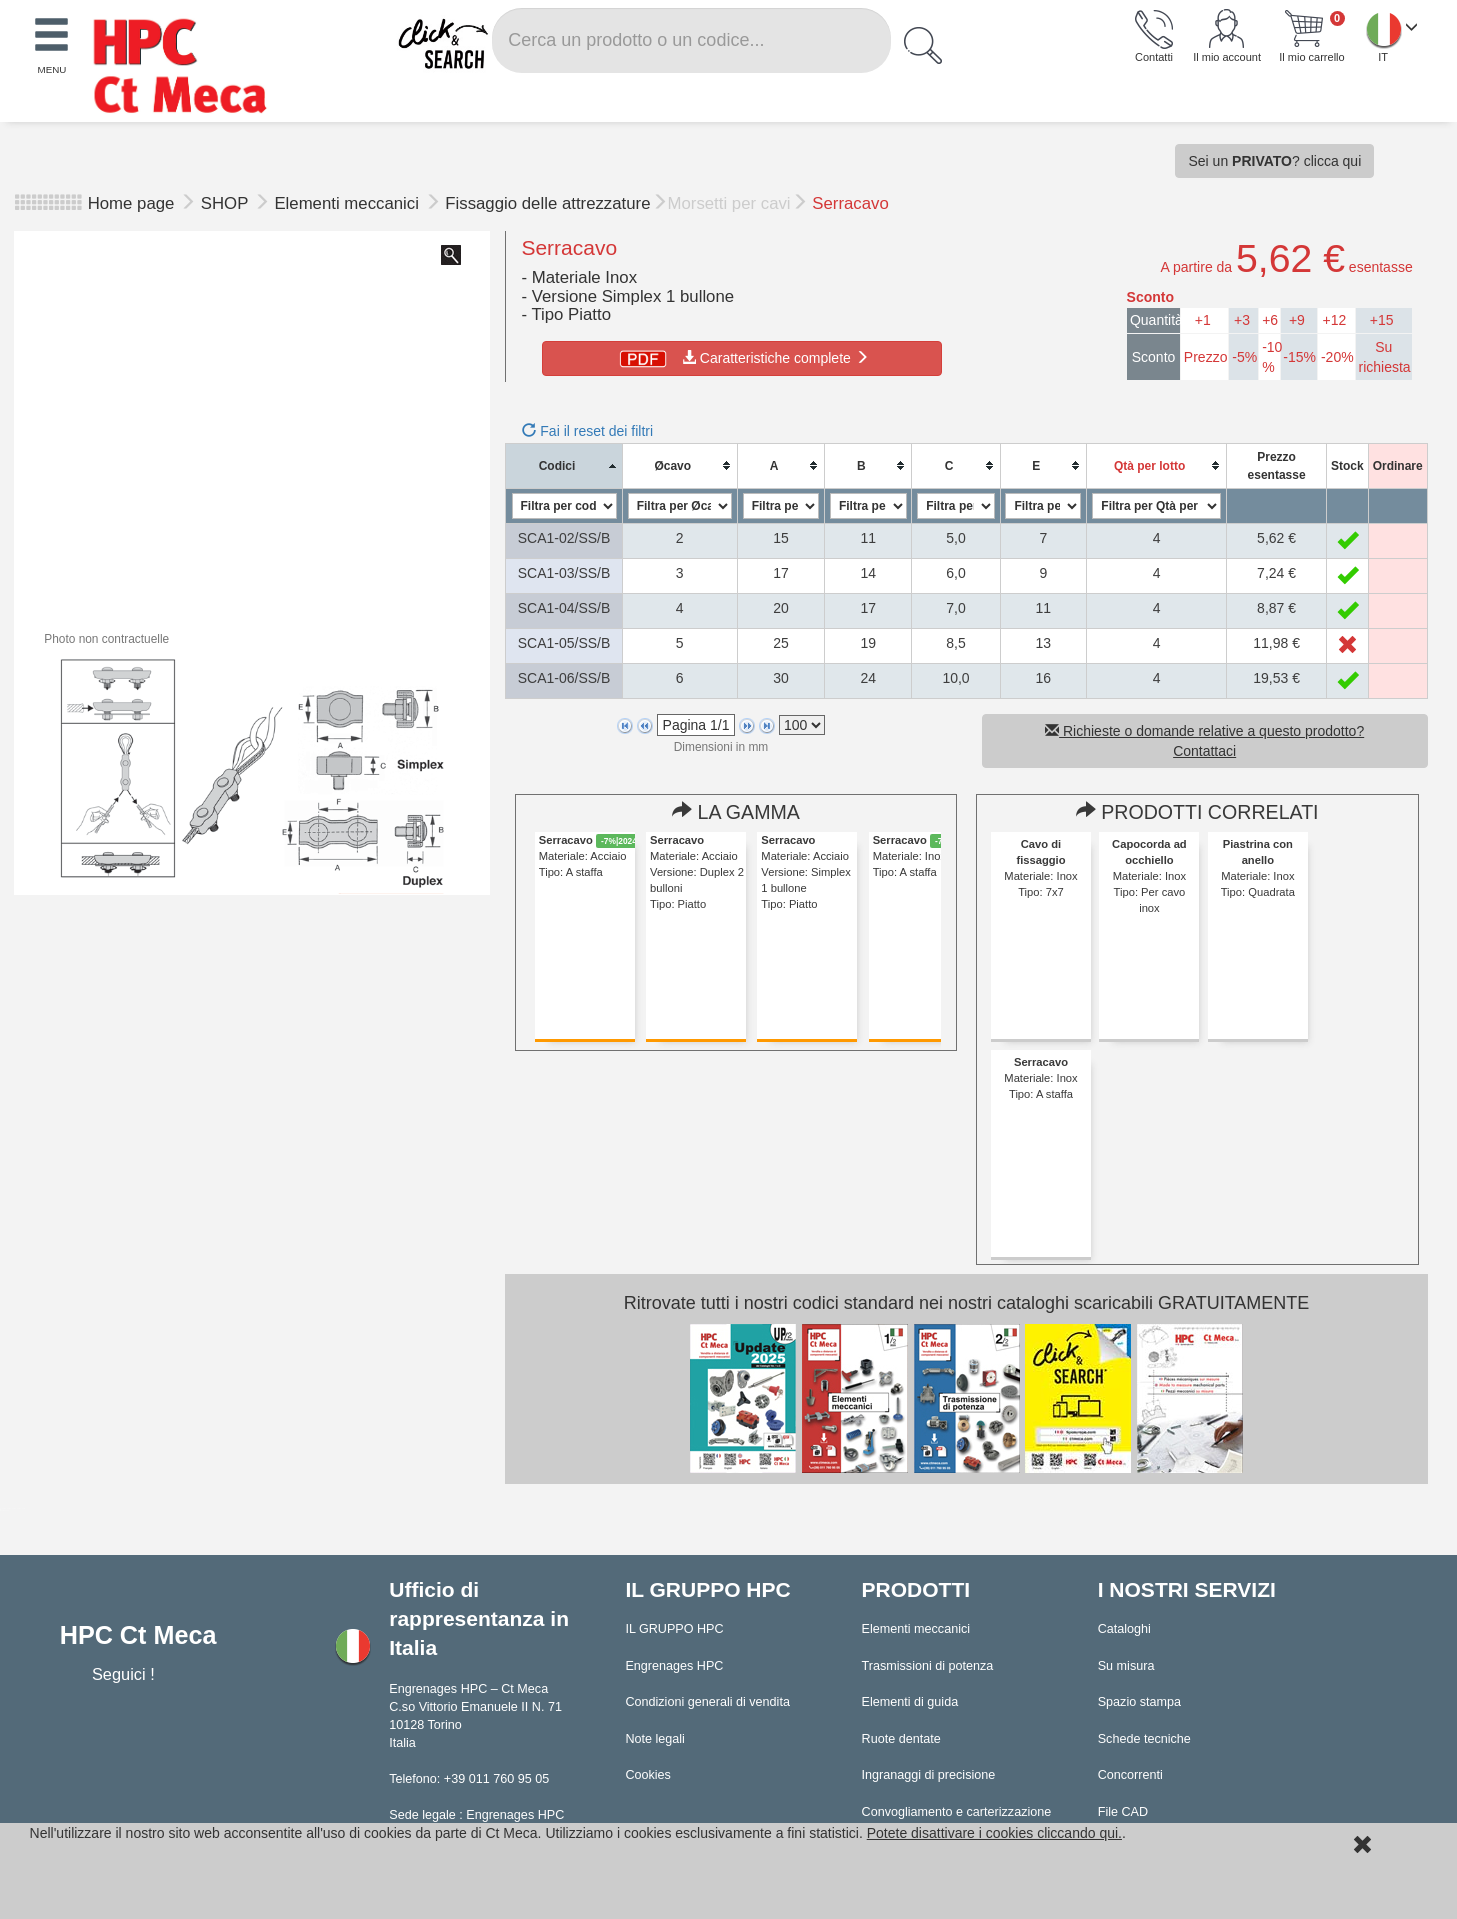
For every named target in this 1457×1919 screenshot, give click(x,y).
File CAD (1123, 1812)
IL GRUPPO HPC (674, 1629)
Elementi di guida (910, 1702)
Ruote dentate (901, 1739)
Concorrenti (1130, 1775)
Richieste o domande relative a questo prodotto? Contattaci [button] (1204, 741)
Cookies (648, 1775)
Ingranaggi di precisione (929, 1775)
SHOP (227, 203)
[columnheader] (564, 465)
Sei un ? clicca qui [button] (1274, 161)
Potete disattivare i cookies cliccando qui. (994, 1833)
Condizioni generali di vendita (707, 1702)
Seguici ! (125, 1674)
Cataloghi (1124, 1629)
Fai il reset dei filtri (587, 431)
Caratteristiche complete (742, 358)
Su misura (1126, 1666)
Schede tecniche (1144, 1739)
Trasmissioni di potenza (928, 1666)
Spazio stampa (1139, 1702)
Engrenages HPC (674, 1666)
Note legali (655, 1739)
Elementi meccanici (348, 203)
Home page (131, 203)
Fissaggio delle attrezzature (547, 203)
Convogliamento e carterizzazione (957, 1812)
